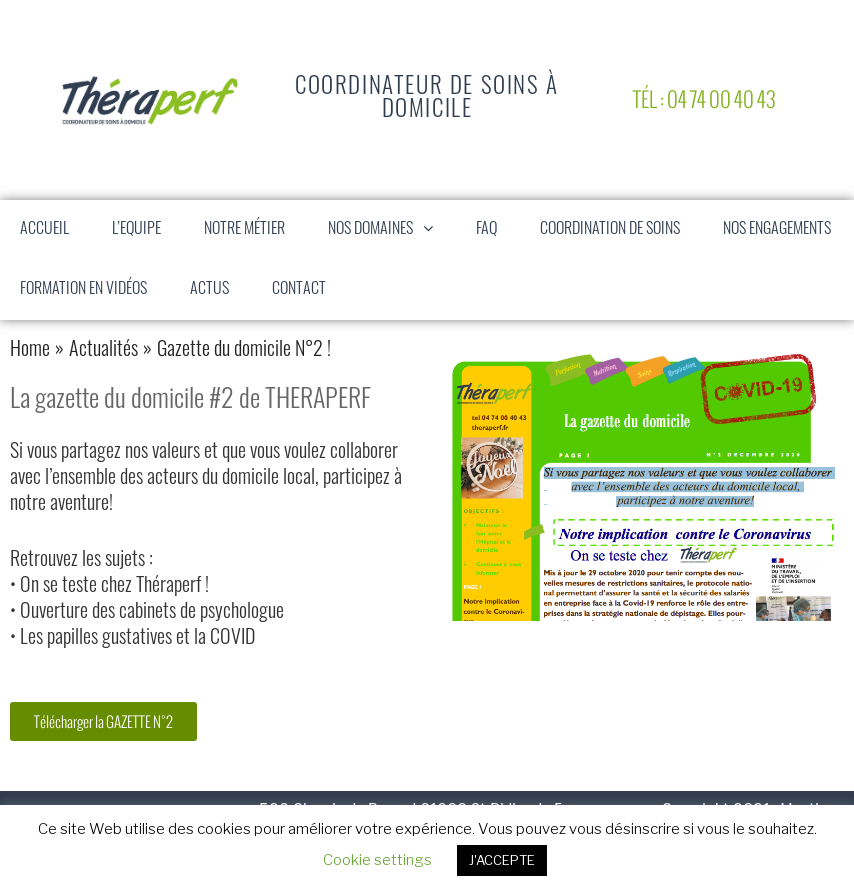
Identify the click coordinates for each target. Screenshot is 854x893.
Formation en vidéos (83, 290)
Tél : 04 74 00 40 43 (704, 99)
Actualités (103, 351)
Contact (299, 290)
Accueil (44, 230)
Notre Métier (244, 230)
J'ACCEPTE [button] (502, 860)
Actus (209, 290)
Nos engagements (777, 230)
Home (30, 351)
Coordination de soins (610, 230)
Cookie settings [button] (377, 860)
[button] (433, 230)
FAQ (486, 230)
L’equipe (136, 230)
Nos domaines (390, 230)
